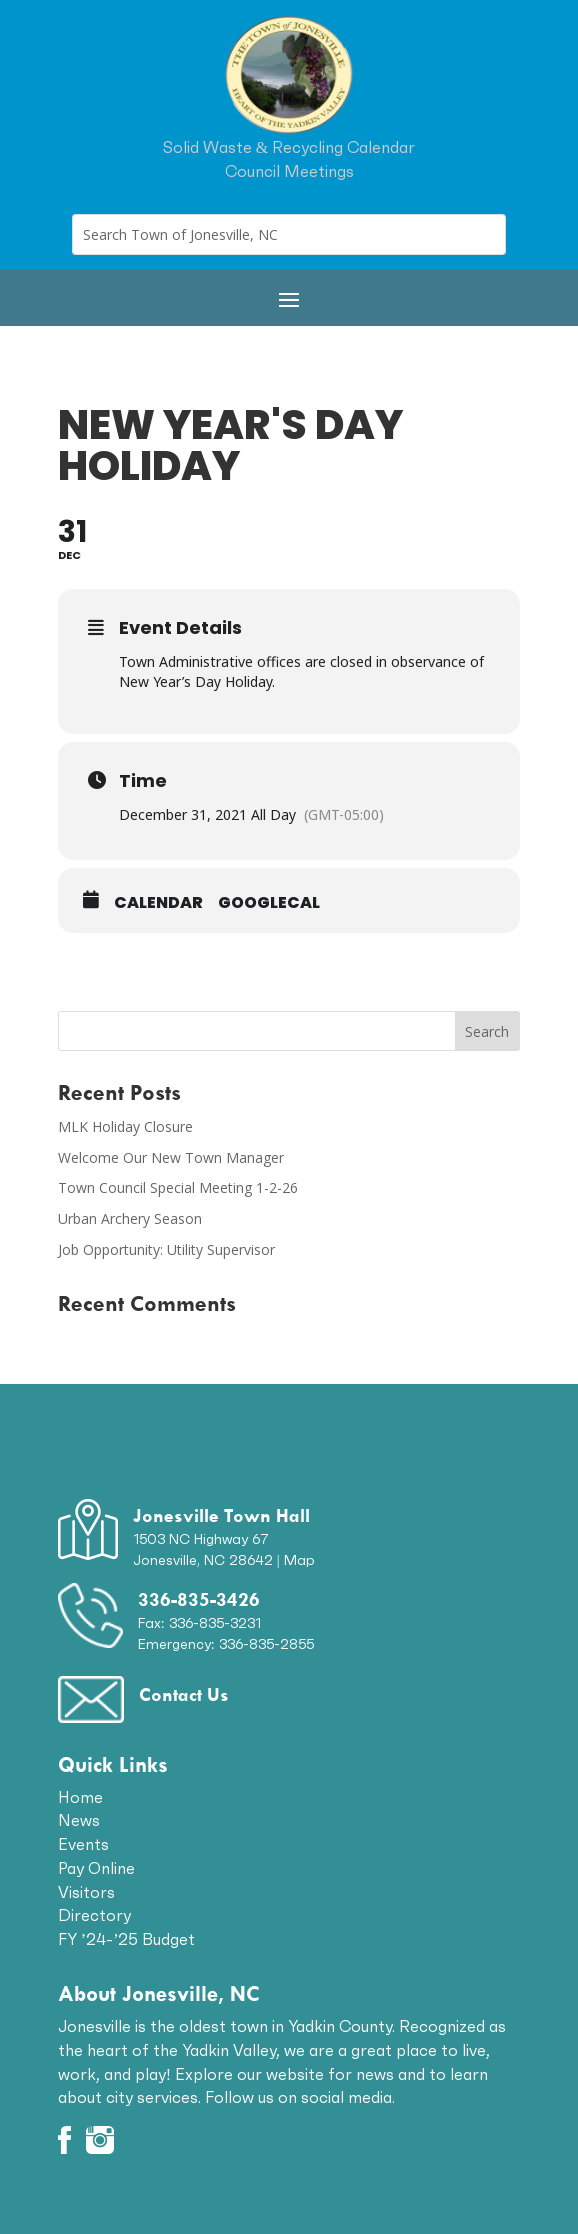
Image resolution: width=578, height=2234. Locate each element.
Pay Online (96, 1868)
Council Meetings (289, 171)
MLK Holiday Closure (125, 1126)
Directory (94, 1915)
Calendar (158, 903)
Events (83, 1844)
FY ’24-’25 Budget (127, 1939)
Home (80, 1797)
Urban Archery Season (130, 1218)
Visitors (86, 1892)
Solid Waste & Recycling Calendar (289, 147)
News (79, 1820)
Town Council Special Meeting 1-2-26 (178, 1187)
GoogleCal (269, 903)
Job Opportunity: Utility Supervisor (166, 1249)
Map (299, 1560)
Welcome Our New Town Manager (171, 1157)
